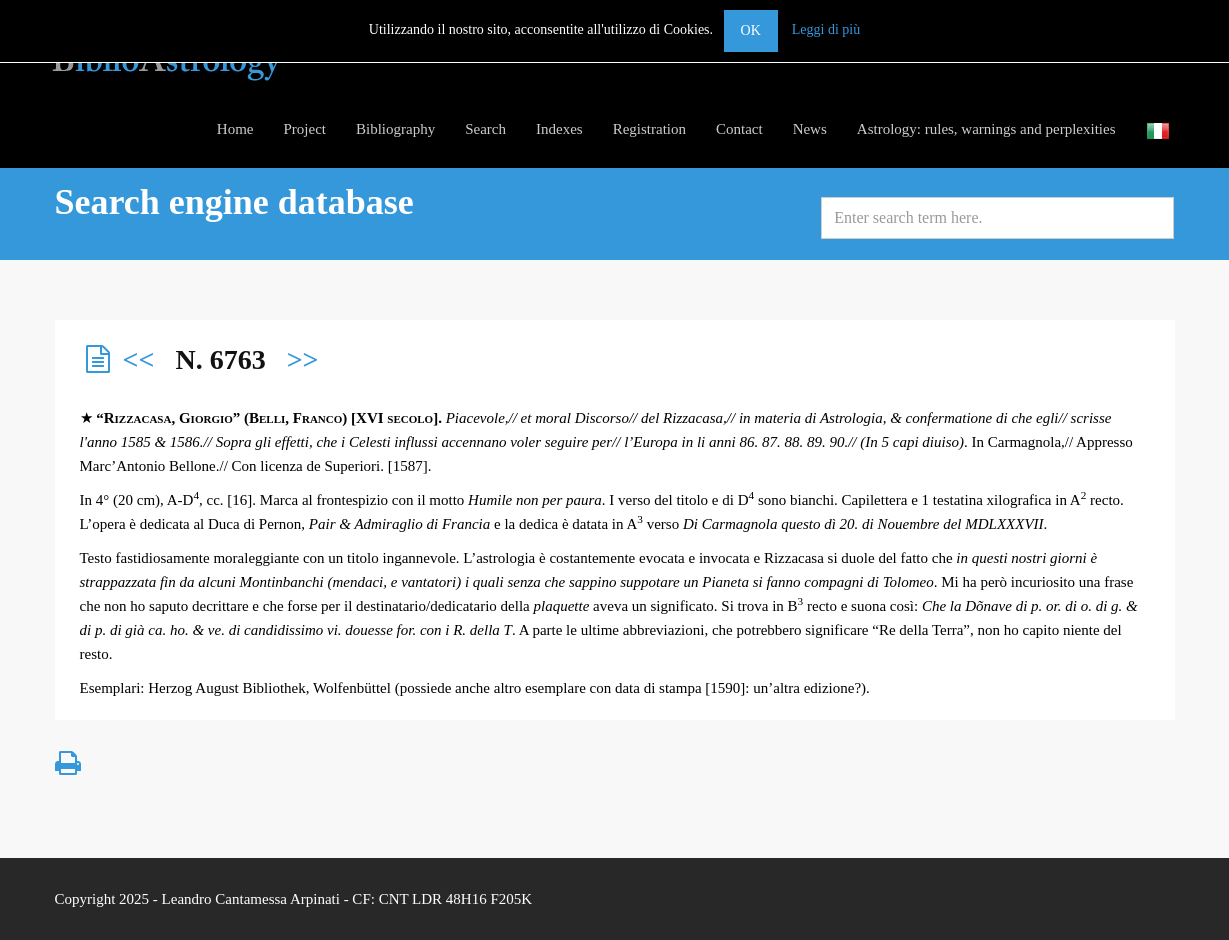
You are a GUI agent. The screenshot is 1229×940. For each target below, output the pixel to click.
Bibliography (395, 129)
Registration (649, 129)
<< (139, 359)
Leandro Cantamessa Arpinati (251, 899)
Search (485, 129)
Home (235, 129)
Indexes (559, 129)
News (810, 129)
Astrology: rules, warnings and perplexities (986, 129)
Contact (739, 129)
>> (303, 359)
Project (305, 129)
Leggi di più (826, 29)
